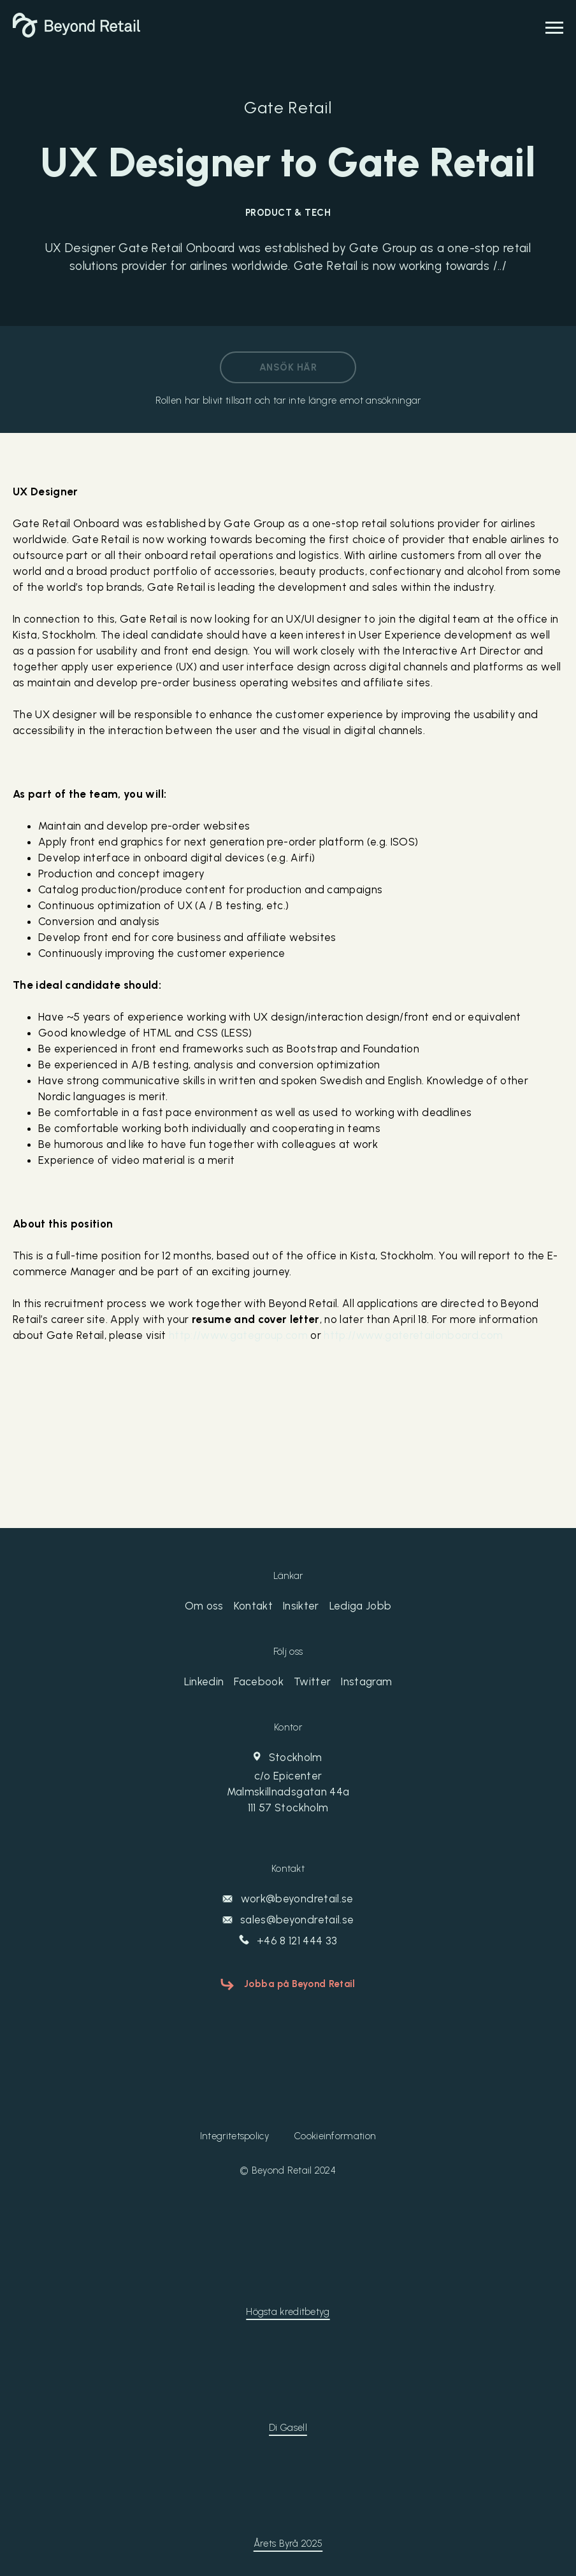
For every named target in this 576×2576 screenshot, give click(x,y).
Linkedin (204, 1681)
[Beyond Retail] (76, 33)
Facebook (259, 1681)
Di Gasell (288, 2427)
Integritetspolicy (234, 2136)
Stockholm (288, 1783)
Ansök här (288, 367)
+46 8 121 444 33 (288, 1940)
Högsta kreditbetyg (287, 2312)
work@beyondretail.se (287, 1898)
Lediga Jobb (360, 1605)
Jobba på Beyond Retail (300, 1984)
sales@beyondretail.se (288, 1919)
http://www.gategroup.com (238, 1335)
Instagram (366, 1681)
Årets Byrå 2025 (288, 2543)
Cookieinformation (335, 2136)
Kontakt (253, 1605)
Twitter (312, 1681)
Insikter (301, 1605)
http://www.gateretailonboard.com (413, 1335)
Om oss (204, 1605)
